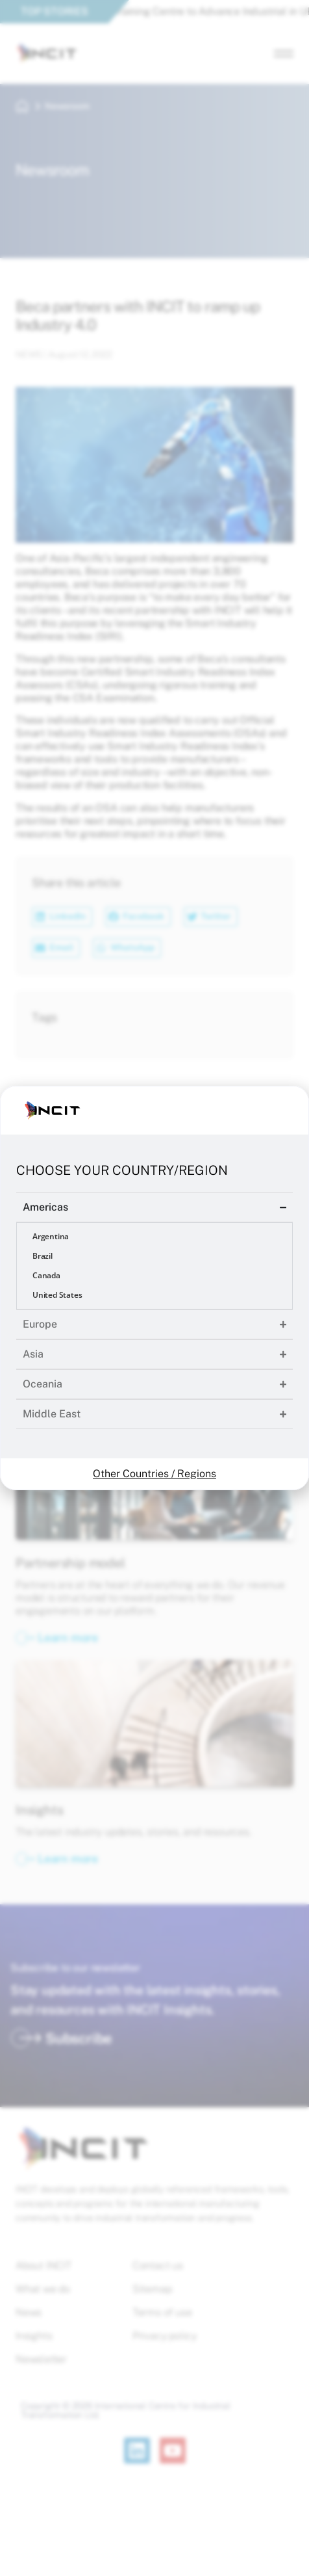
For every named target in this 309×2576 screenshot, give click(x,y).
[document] (154, 1288)
